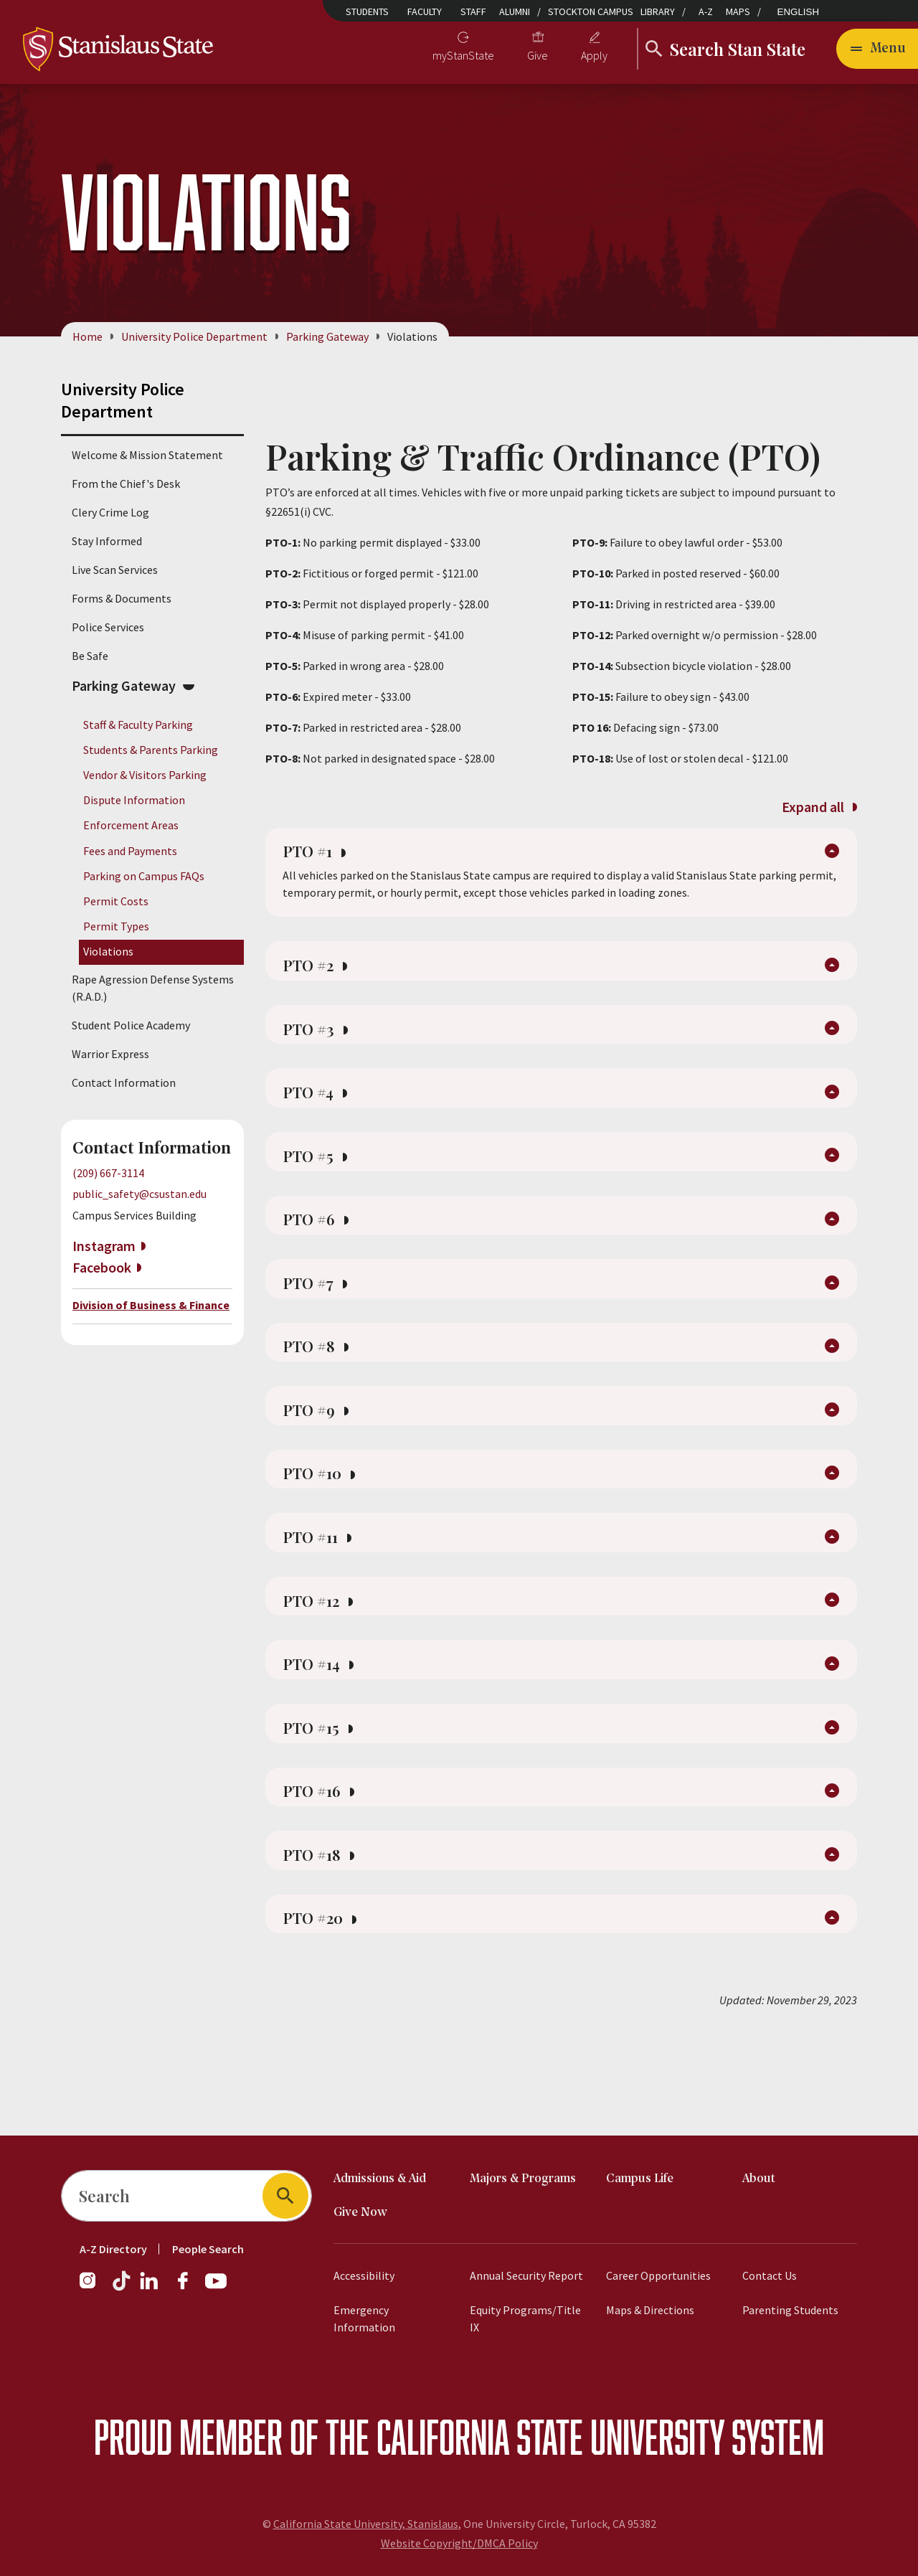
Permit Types (116, 926)
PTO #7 (318, 1319)
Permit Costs (115, 901)
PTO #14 (323, 1733)
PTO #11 (322, 1595)
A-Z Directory (113, 2249)
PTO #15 (322, 1802)
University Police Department (194, 336)
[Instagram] (93, 2287)
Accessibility (363, 2275)
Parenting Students (790, 2310)
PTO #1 (318, 856)
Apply (594, 55)
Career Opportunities (658, 2275)
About (758, 2179)
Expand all (819, 807)
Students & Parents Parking (150, 749)
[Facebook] (188, 2287)
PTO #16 (323, 1870)
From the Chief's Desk (126, 483)
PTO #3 (319, 1044)
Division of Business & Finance (151, 1305)
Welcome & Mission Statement (147, 455)
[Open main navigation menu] (877, 49)
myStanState (463, 55)
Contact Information (124, 1083)
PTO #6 (319, 1251)
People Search (208, 2249)
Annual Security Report (526, 2275)
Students (367, 11)
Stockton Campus (590, 11)
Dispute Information (134, 800)
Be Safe (90, 655)
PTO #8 (319, 1388)
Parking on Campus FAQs (143, 876)
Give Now (360, 2212)
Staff (473, 11)
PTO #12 (322, 1664)
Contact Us (769, 2275)
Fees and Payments (130, 851)
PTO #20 (324, 2008)
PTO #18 (323, 1939)
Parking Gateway (327, 336)
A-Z (706, 11)
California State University (550, 2436)
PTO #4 (319, 1113)
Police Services (108, 627)
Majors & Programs (523, 2179)
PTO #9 (319, 1457)
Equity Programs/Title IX (525, 2318)
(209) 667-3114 (108, 1173)
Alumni (514, 11)
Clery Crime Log (110, 512)
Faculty (424, 11)
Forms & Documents (121, 598)
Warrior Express (110, 1054)
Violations (108, 952)
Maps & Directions (650, 2310)
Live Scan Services (115, 569)
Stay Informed (107, 541)
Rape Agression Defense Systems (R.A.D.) (153, 988)
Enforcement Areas (131, 825)
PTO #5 (318, 1182)
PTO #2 (319, 975)
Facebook (101, 1267)
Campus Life (639, 2179)
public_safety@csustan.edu (139, 1194)
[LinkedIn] (150, 2287)
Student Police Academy (131, 1026)
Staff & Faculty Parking (138, 724)
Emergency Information (364, 2318)
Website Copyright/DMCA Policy (459, 2543)
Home (87, 336)
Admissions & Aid (379, 2179)
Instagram (104, 1246)
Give (537, 55)
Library (657, 11)
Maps (738, 11)
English (798, 11)
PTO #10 (323, 1526)
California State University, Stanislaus (365, 2523)
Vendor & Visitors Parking (145, 775)
